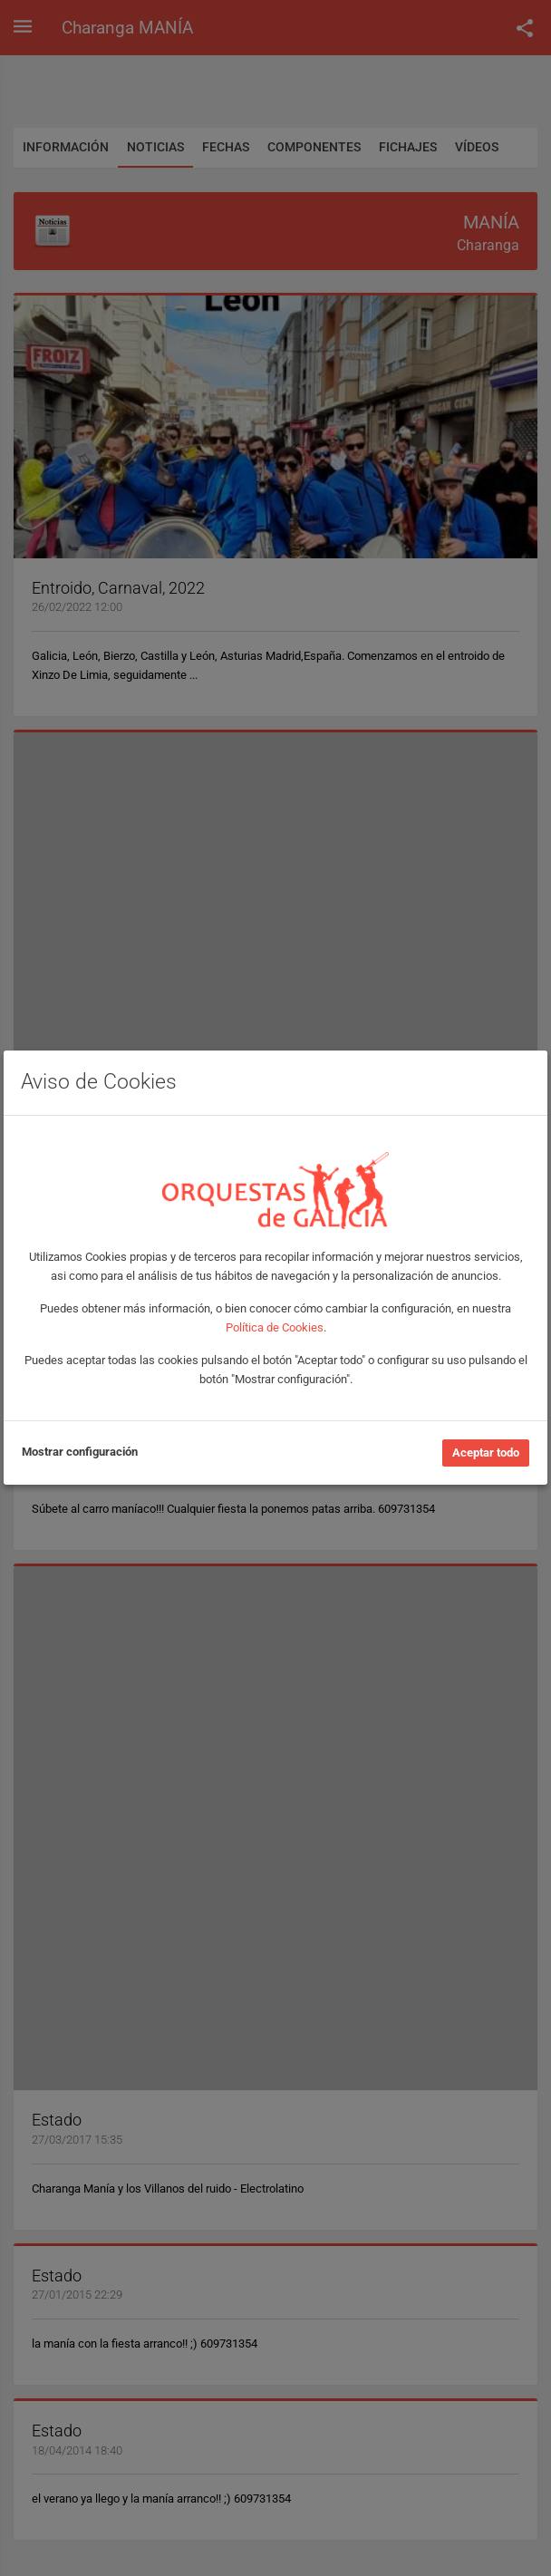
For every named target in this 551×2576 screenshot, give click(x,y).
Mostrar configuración (80, 1451)
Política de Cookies (275, 1327)
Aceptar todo (485, 1452)
